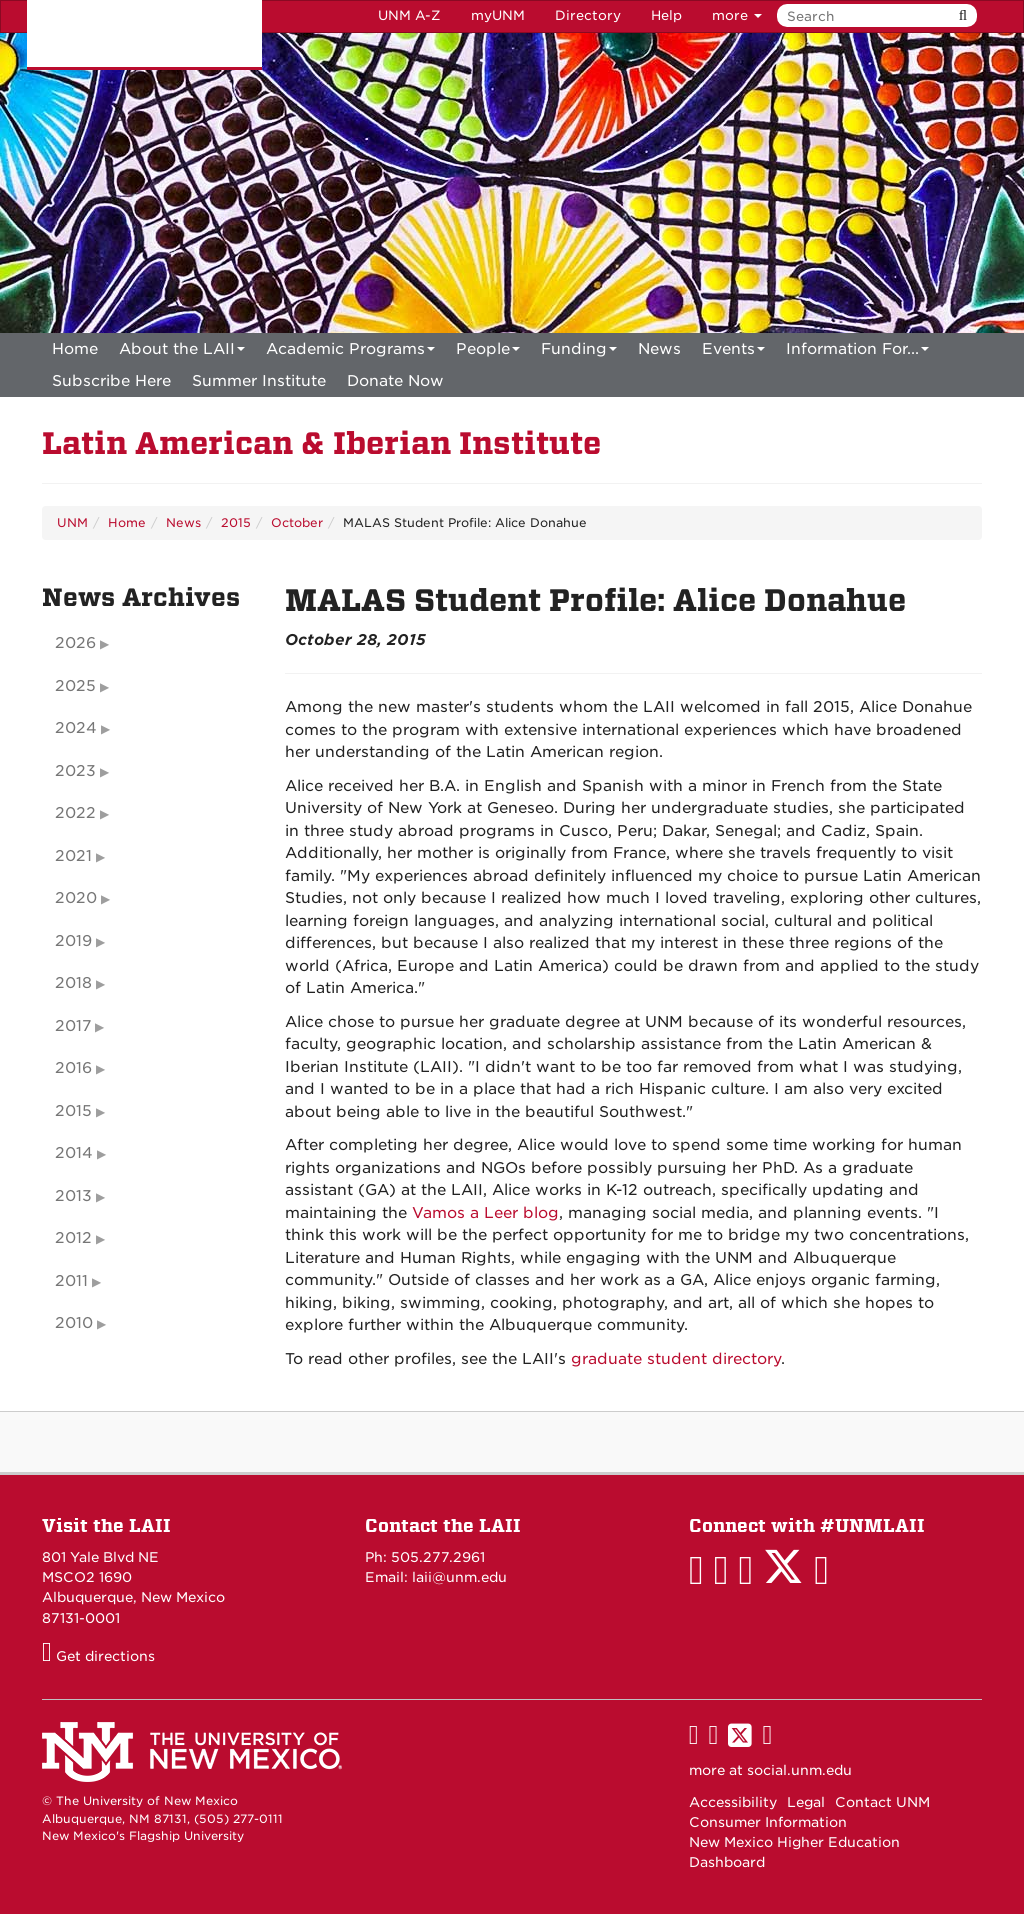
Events (733, 352)
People (488, 352)
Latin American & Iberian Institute (321, 443)
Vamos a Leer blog (485, 1213)
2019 (73, 941)
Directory (588, 15)
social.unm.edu (799, 1770)
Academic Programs (350, 352)
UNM (72, 522)
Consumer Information (768, 1822)
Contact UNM (882, 1802)
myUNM (498, 15)
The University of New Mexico (144, 35)
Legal (806, 1802)
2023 (75, 771)
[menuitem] (75, 349)
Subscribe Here (111, 381)
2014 (74, 1153)
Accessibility (733, 1802)
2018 (73, 983)
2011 (71, 1281)
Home (75, 349)
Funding (579, 352)
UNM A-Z (409, 15)
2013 (73, 1196)
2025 (75, 686)
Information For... (857, 352)
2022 (75, 813)
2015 (236, 522)
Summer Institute (259, 381)
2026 (75, 643)
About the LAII (182, 352)
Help (666, 15)
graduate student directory (676, 1359)
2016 (73, 1068)
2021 (73, 856)
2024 (76, 728)
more (737, 15)
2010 (74, 1323)
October (297, 522)
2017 (73, 1026)
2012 (73, 1238)
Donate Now (395, 381)
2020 (76, 898)
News (659, 349)
